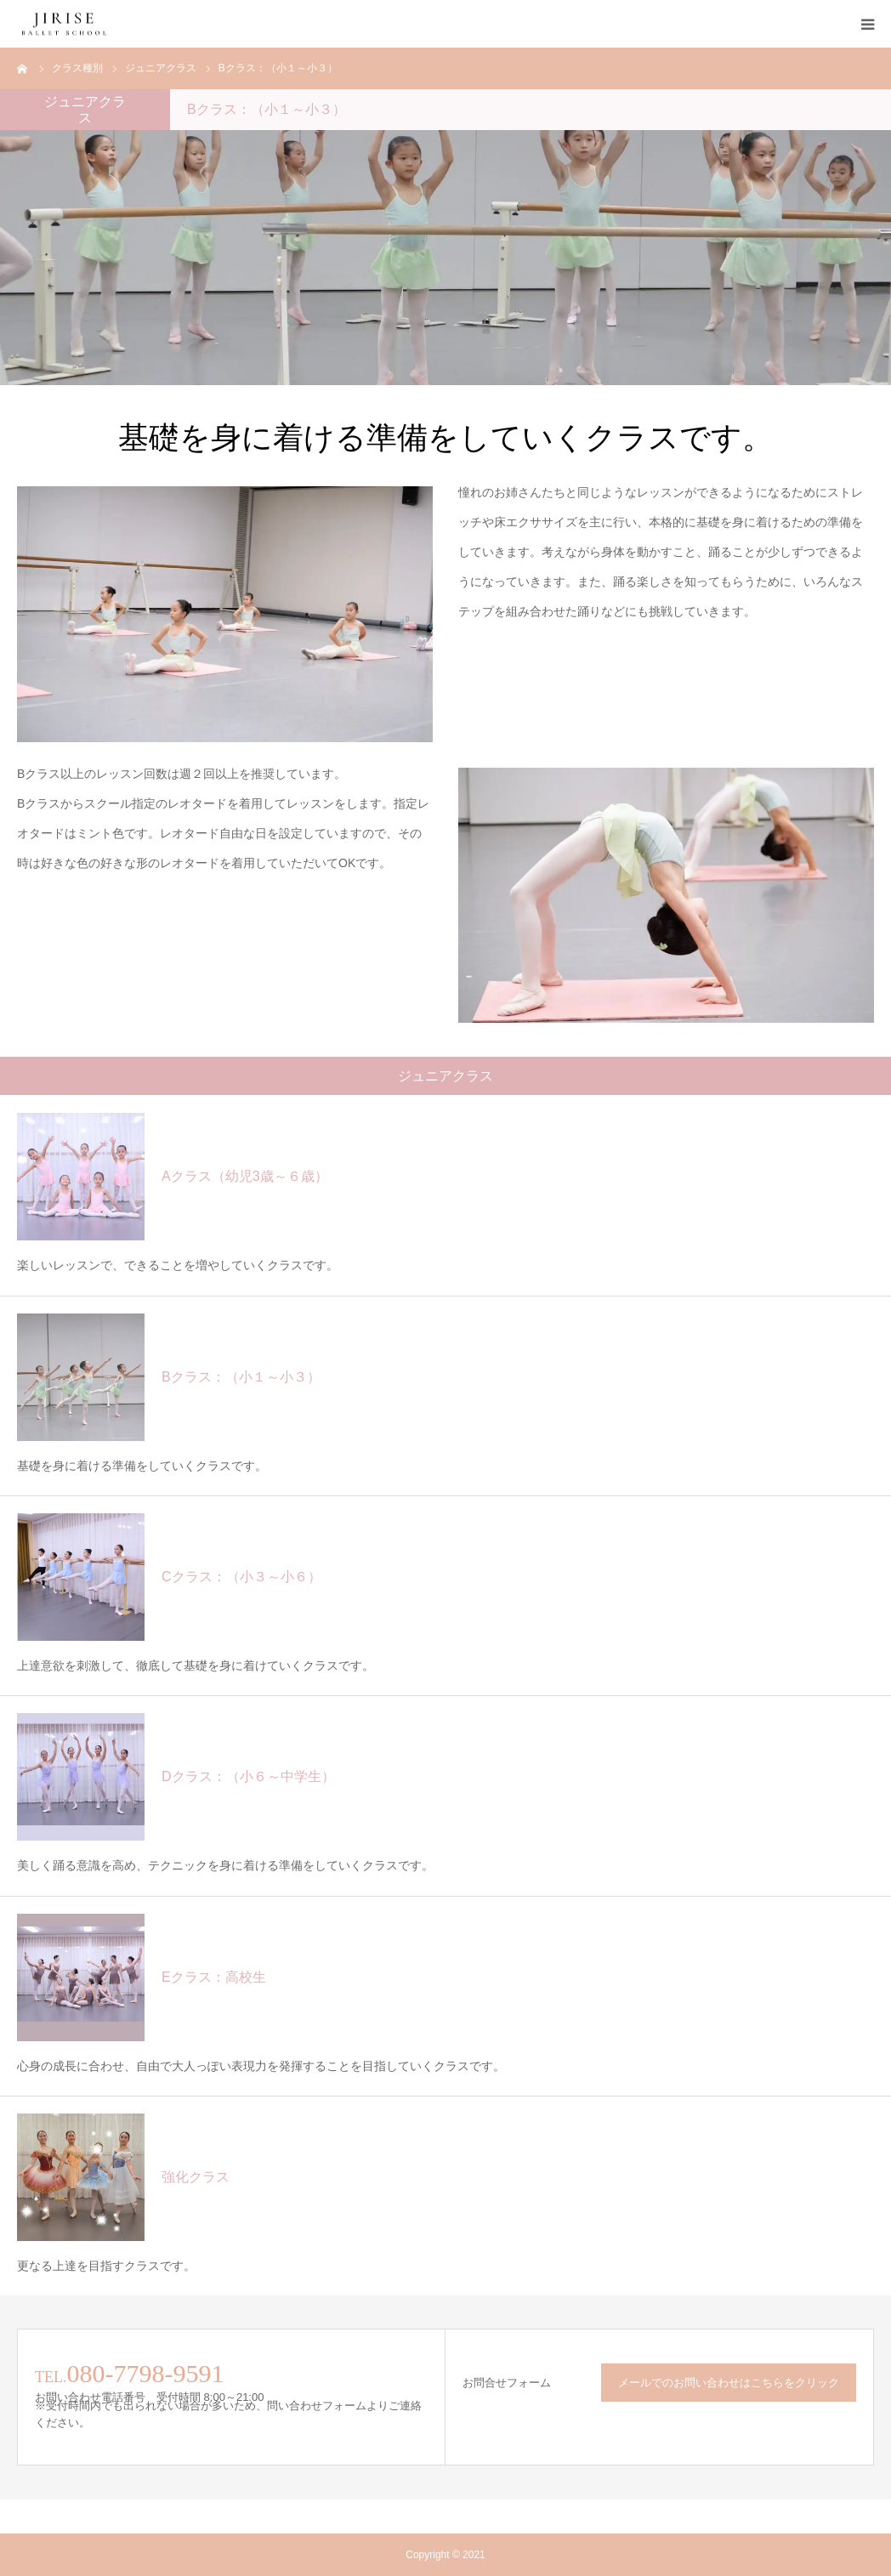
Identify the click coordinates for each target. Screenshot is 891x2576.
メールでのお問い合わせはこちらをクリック (728, 2382)
